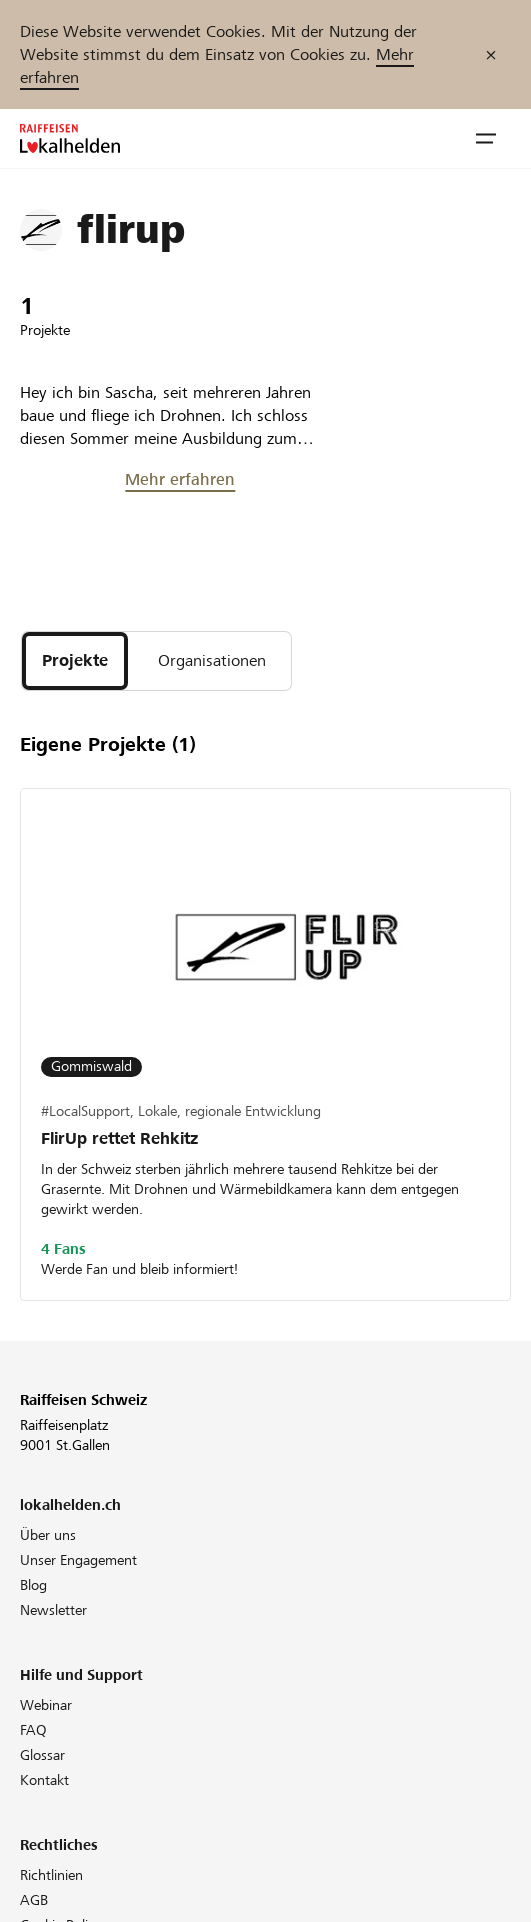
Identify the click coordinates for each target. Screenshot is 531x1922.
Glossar (42, 1755)
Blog (33, 1585)
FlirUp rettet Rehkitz (119, 1138)
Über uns (48, 1535)
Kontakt (44, 1780)
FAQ (33, 1730)
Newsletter (53, 1610)
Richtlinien (51, 1875)
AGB (34, 1900)
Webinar (46, 1705)
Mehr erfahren (180, 479)
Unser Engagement (78, 1560)
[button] (486, 139)
